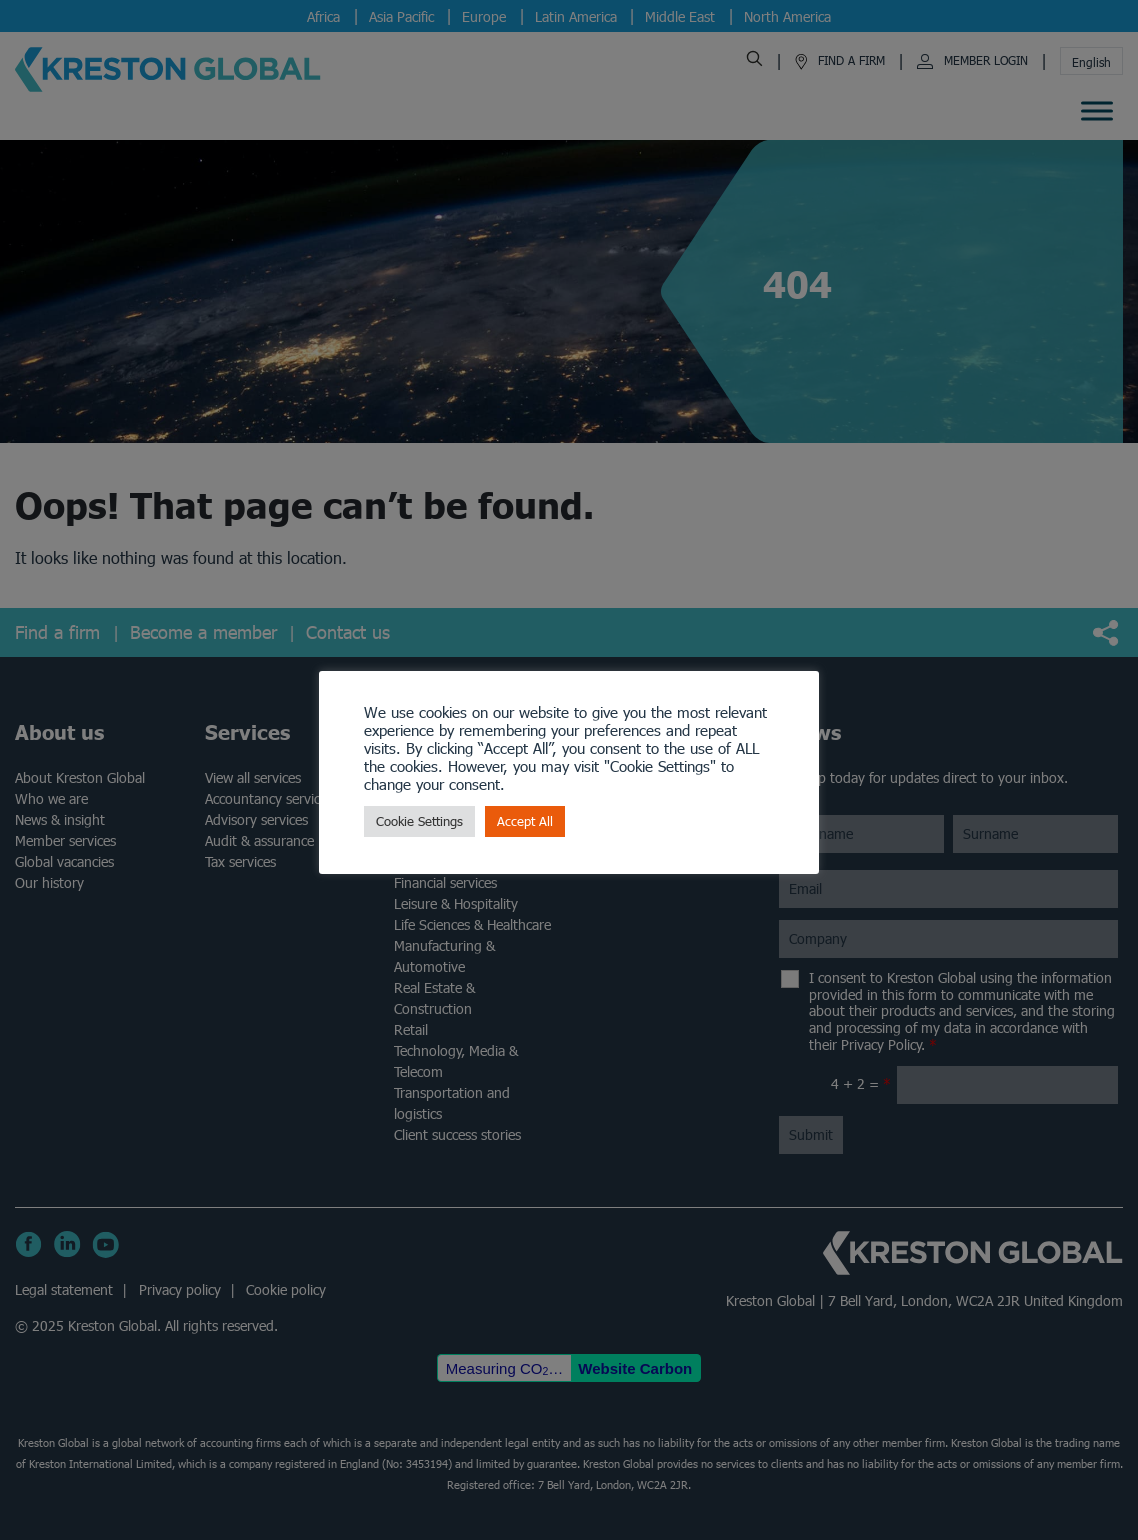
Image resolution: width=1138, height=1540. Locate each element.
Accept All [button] (525, 821)
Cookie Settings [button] (419, 821)
